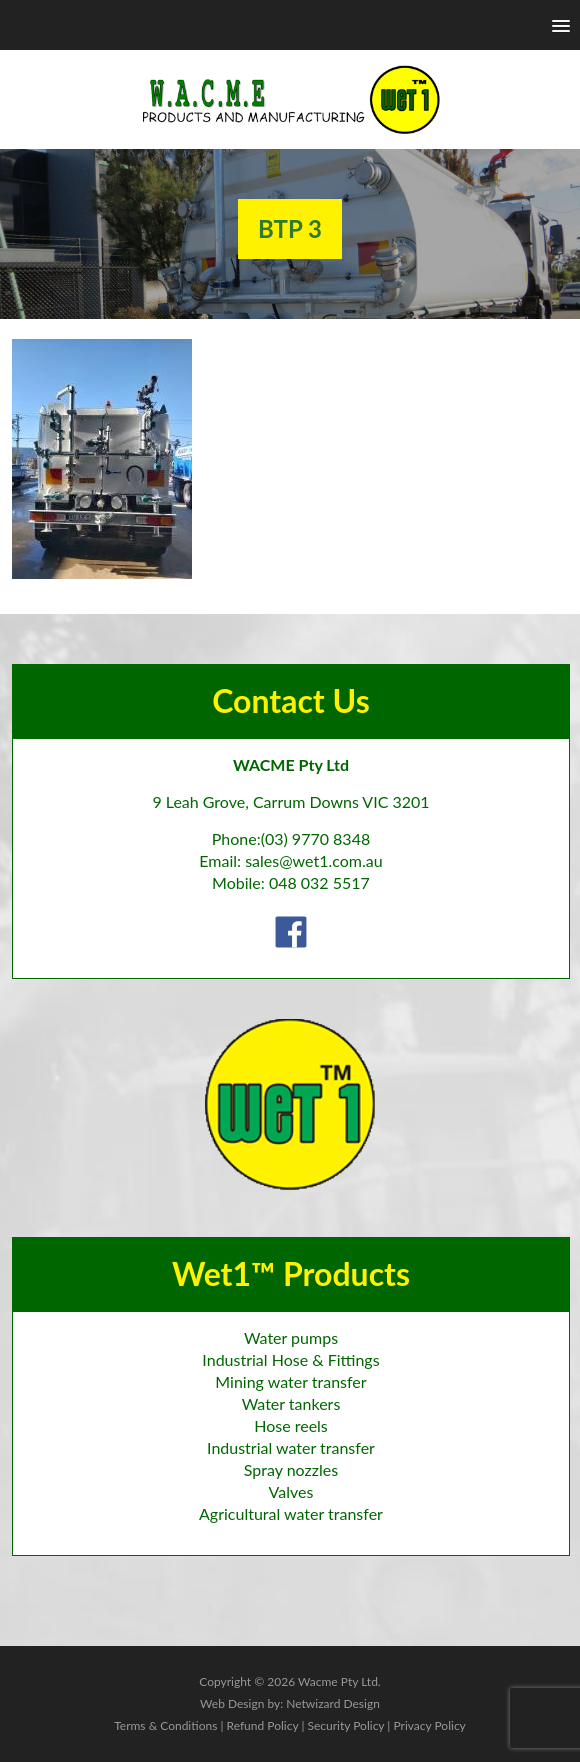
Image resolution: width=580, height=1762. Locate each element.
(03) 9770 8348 (316, 838)
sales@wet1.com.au (313, 860)
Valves (291, 1491)
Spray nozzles (291, 1469)
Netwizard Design (333, 1703)
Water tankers (291, 1403)
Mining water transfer (290, 1381)
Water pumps (291, 1337)
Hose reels (291, 1425)
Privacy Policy (429, 1725)
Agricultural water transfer (291, 1513)
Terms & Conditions (165, 1725)
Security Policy (345, 1725)
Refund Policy (263, 1725)
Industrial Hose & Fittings (290, 1359)
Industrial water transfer (291, 1447)
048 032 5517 (319, 882)
